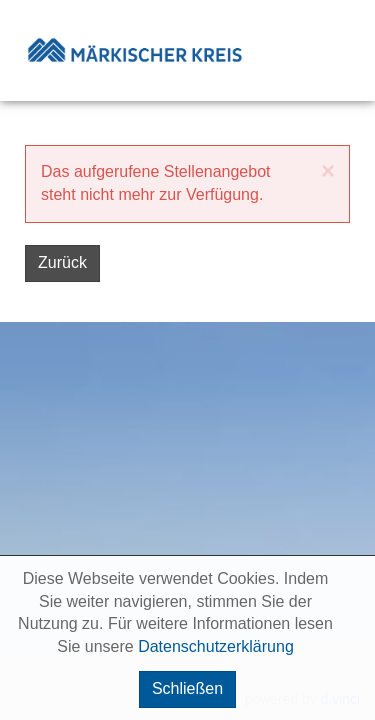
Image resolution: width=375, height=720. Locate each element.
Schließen (187, 688)
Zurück (62, 262)
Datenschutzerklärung (216, 646)
